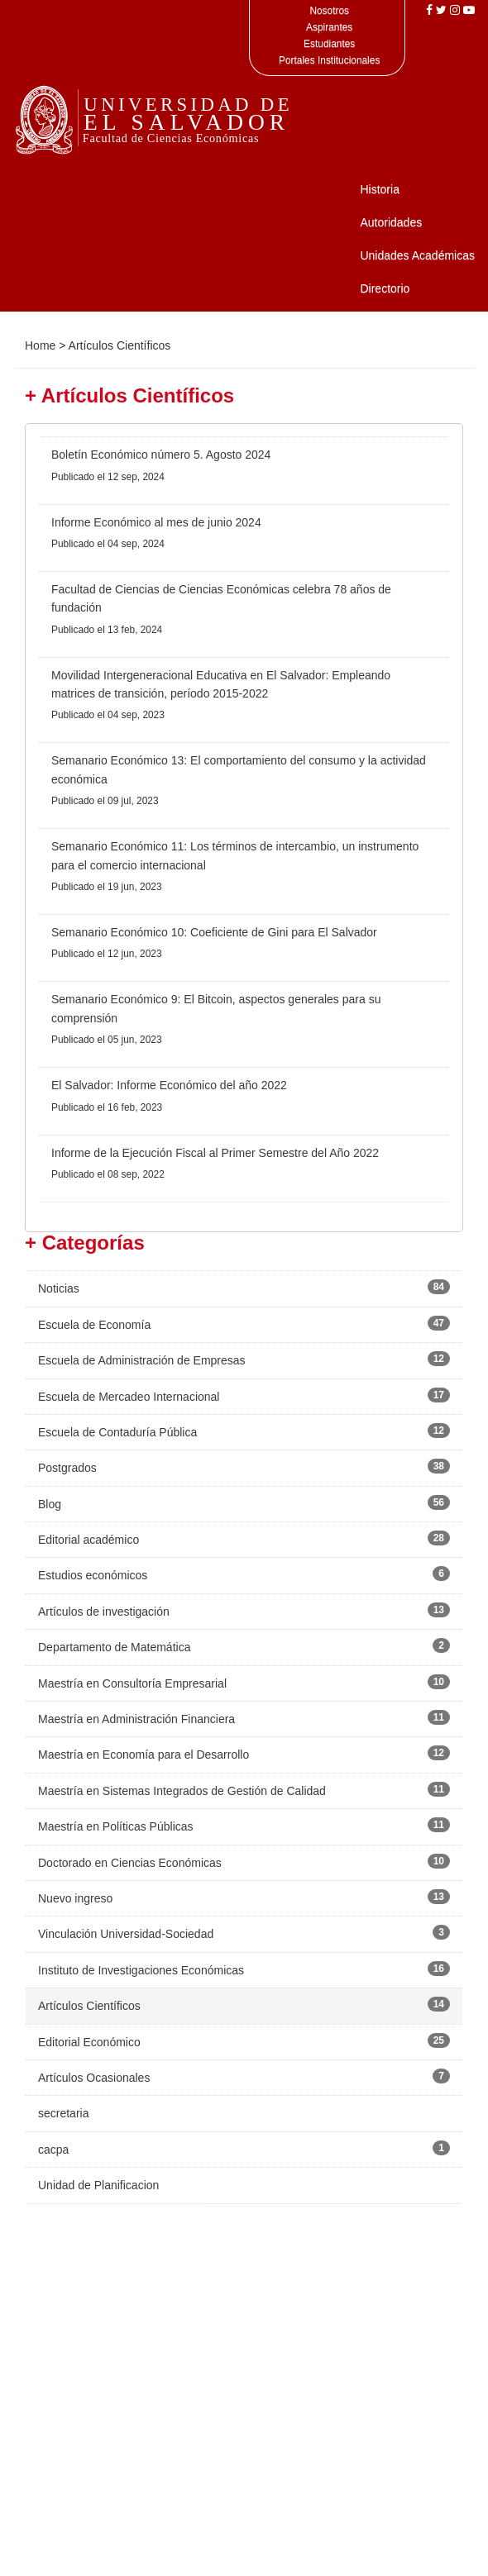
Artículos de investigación (104, 1611)
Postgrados (67, 1467)
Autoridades (391, 222)
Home (40, 345)
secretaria (63, 2113)
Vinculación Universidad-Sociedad (125, 1933)
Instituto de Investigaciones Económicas (141, 1970)
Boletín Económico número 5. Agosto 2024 (160, 454)
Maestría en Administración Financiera (136, 1719)
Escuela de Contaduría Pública (117, 1432)
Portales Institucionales (329, 60)
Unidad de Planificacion (98, 2185)
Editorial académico (88, 1539)
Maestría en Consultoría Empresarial (132, 1683)
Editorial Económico (89, 2042)
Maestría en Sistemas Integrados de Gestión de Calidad (182, 1790)
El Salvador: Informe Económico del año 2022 (169, 1085)
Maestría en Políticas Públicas (116, 1826)
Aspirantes (329, 27)
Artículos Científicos (89, 2005)
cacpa (53, 2149)
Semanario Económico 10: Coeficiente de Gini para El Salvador (214, 932)
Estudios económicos (92, 1575)
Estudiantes (329, 44)
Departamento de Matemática (114, 1647)
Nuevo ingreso (75, 1898)
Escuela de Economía (94, 1324)
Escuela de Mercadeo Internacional (128, 1396)
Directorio (384, 288)
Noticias (58, 1288)
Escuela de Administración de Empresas (142, 1360)
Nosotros (329, 11)
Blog (49, 1504)
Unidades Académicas (417, 255)
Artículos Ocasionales (94, 2077)
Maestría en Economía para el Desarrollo (143, 1754)
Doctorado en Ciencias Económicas (130, 1862)
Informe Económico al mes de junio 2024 (156, 522)
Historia (379, 189)
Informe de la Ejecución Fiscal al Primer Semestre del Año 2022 (215, 1152)
